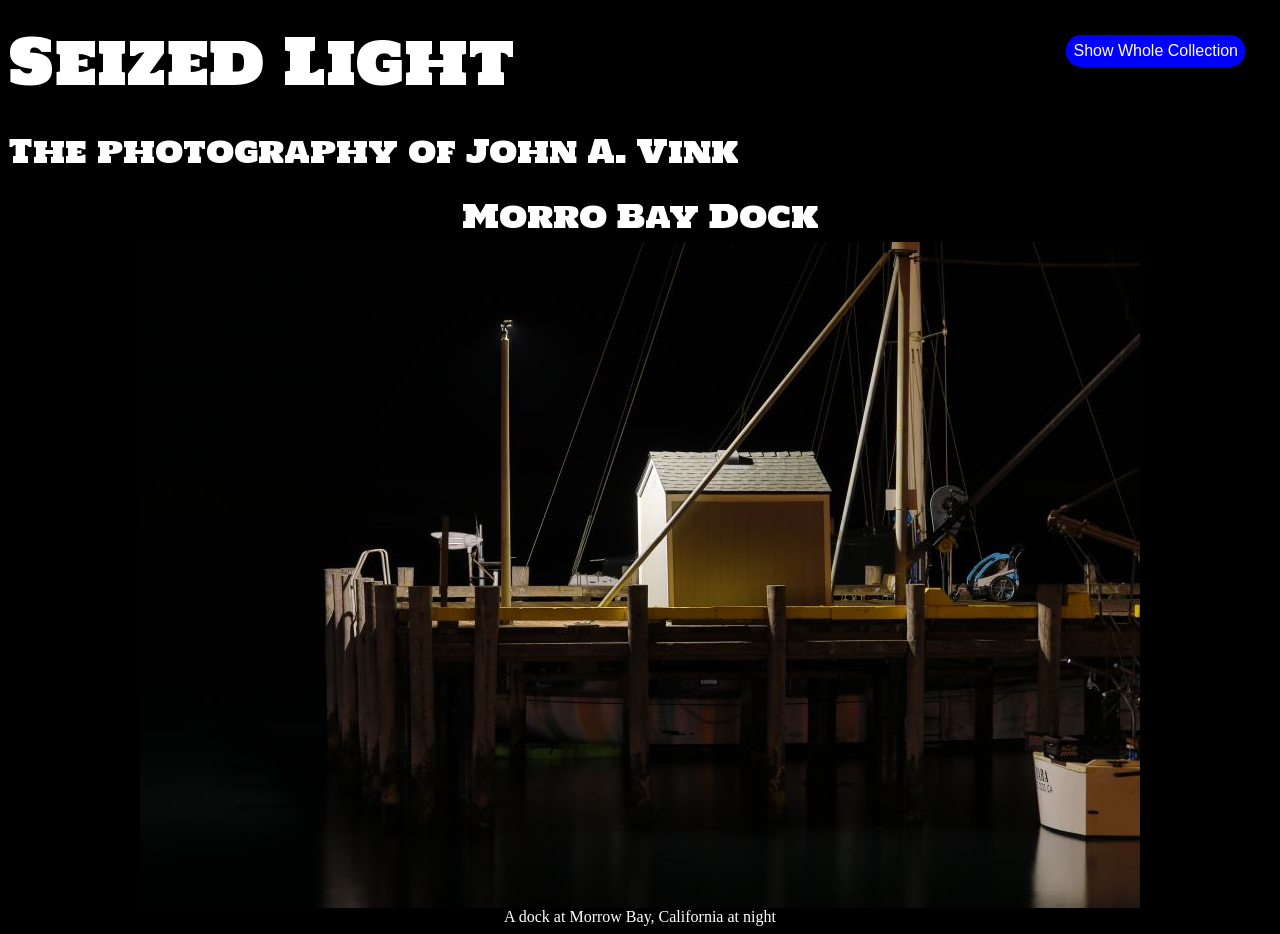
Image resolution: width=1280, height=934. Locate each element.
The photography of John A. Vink (373, 151)
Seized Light (261, 60)
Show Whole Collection (1155, 50)
